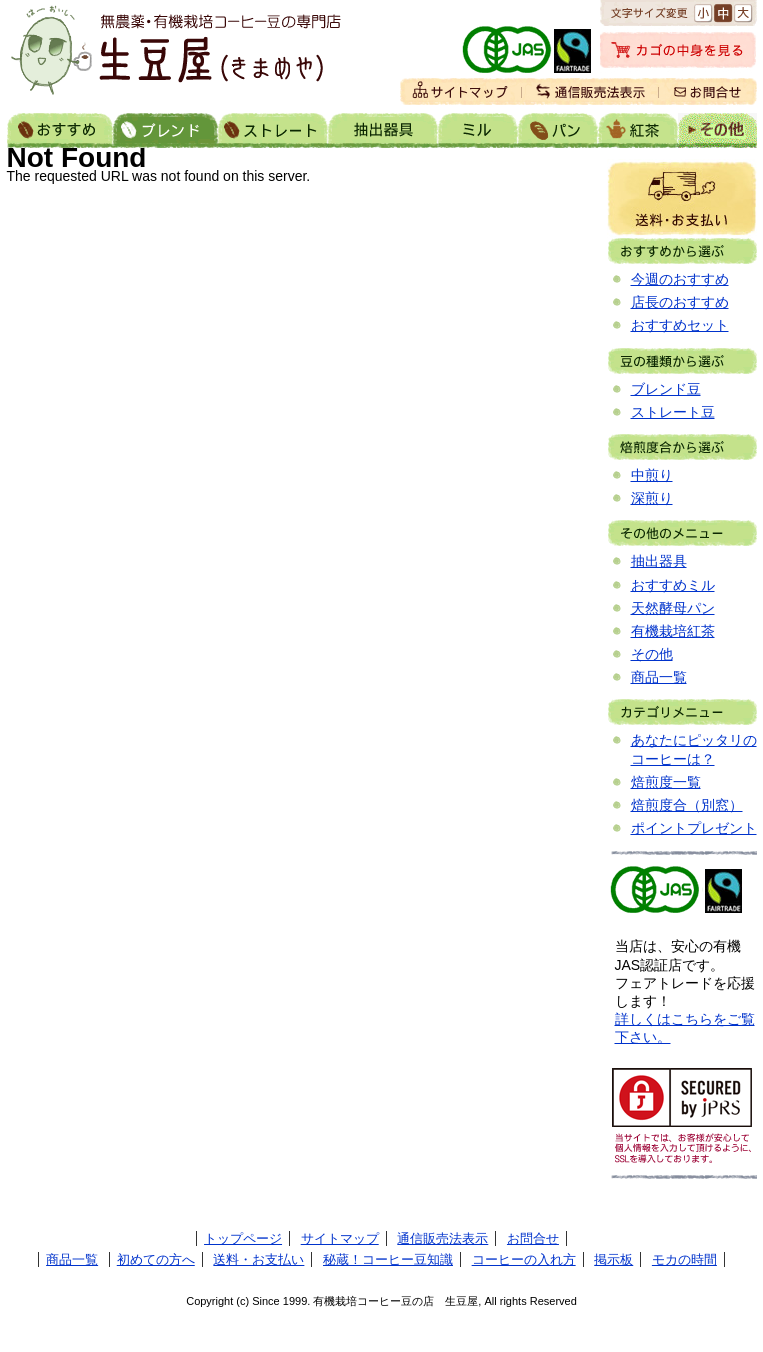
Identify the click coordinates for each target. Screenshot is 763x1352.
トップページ (243, 1238)
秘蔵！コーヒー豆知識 (388, 1259)
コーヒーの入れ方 (524, 1259)
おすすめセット (680, 325)
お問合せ (533, 1238)
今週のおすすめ (680, 279)
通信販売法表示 (442, 1238)
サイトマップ (340, 1238)
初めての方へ (156, 1259)
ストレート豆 (673, 412)
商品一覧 (659, 677)
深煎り (652, 498)
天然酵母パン (673, 608)
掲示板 (613, 1259)
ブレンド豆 (666, 389)
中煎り (652, 475)
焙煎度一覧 (666, 782)
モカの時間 (684, 1259)
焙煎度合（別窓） (687, 805)
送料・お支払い (682, 198)
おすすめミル (673, 585)
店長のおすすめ (680, 302)
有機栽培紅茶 (673, 631)
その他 (652, 654)
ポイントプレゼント (694, 828)
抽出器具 (659, 561)
